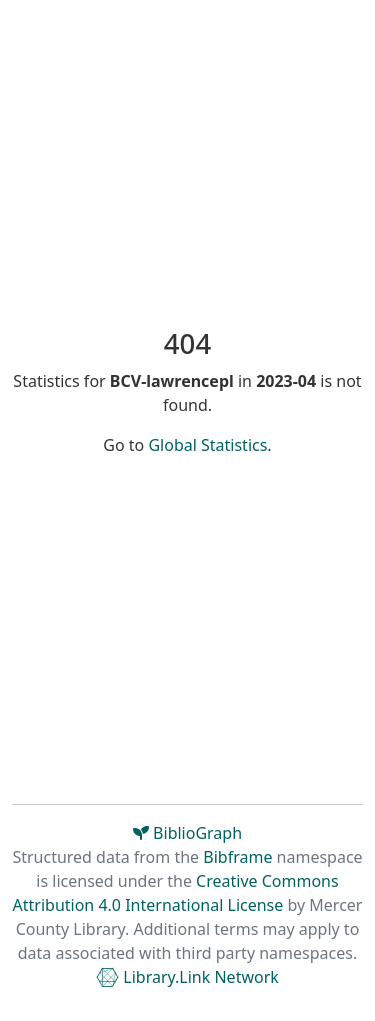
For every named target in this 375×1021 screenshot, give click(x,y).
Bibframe (237, 857)
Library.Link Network (187, 977)
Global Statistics (207, 445)
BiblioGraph (187, 833)
